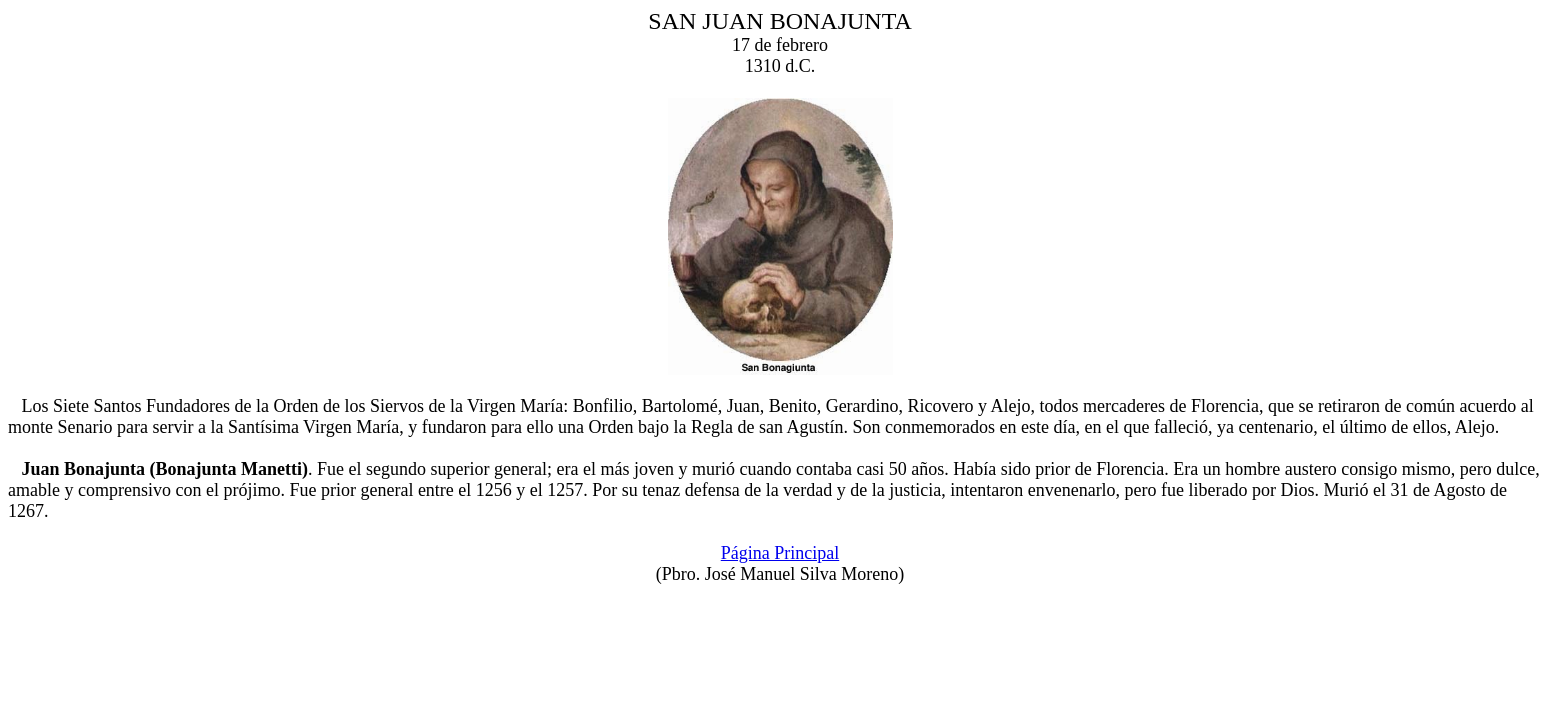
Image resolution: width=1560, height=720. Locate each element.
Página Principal (780, 553)
